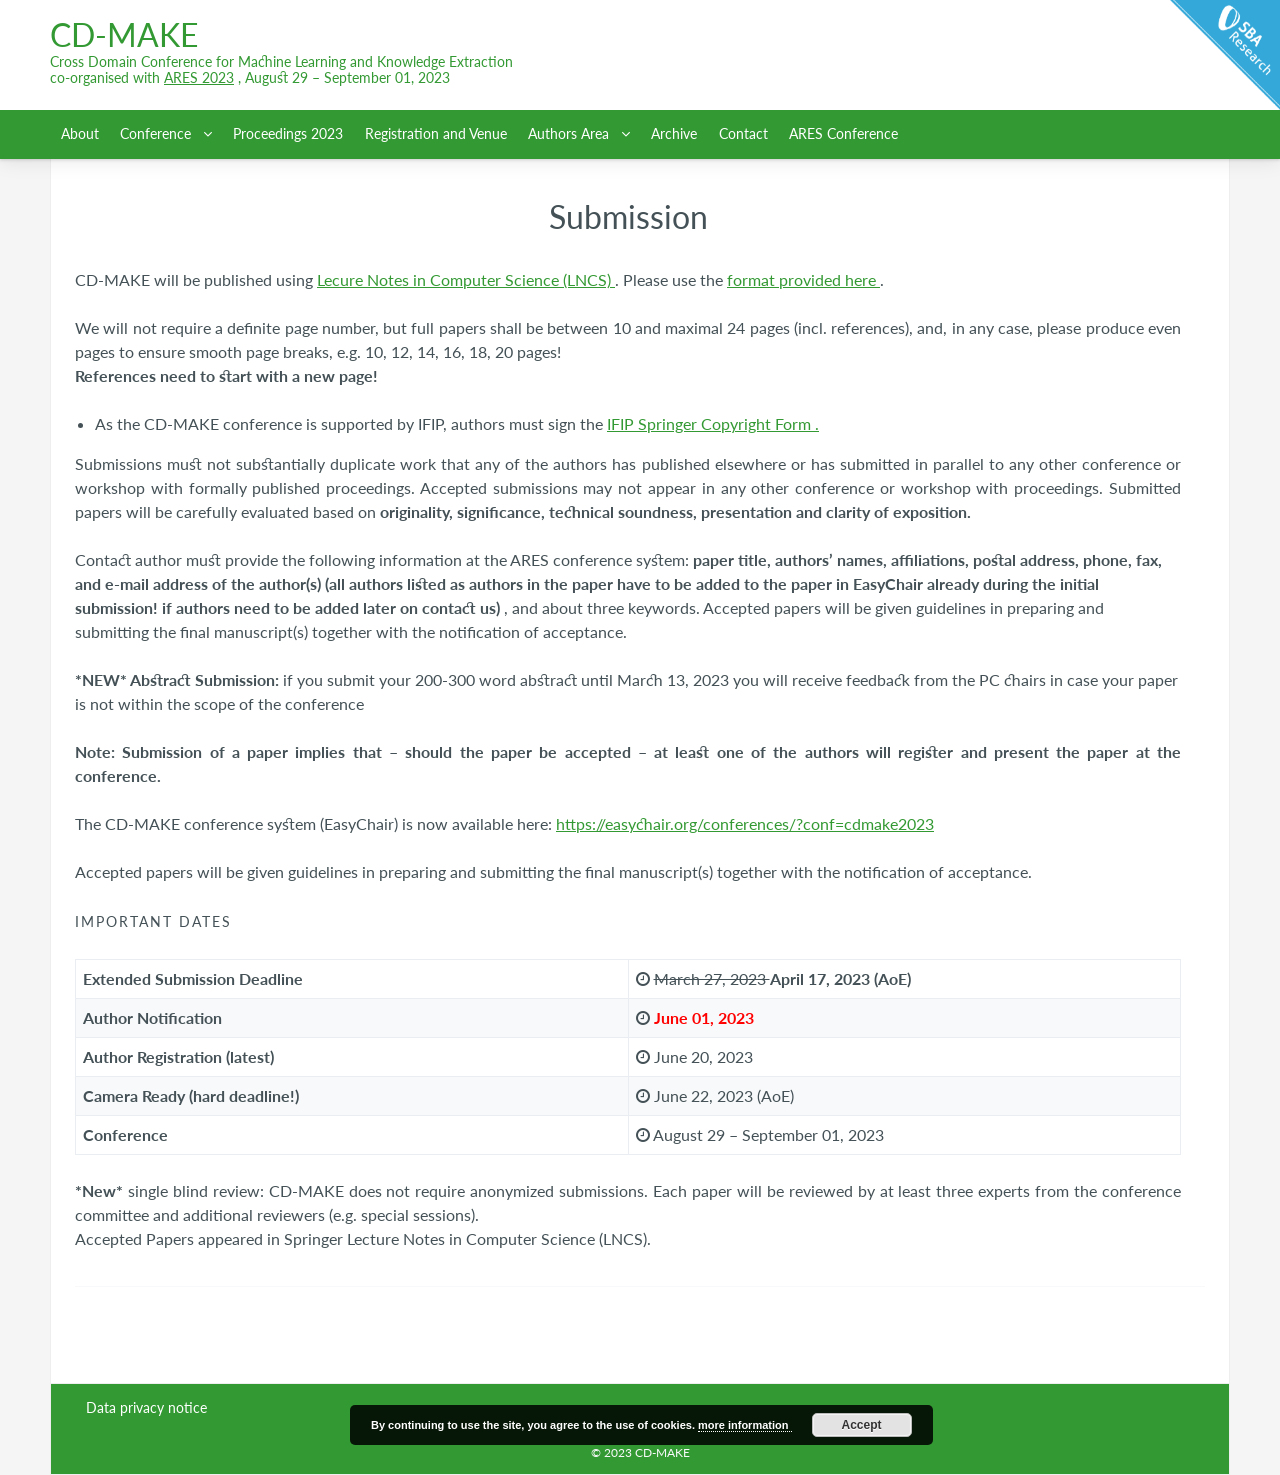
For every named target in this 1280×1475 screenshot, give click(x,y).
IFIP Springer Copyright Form (711, 423)
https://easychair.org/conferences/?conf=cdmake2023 (745, 823)
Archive (674, 133)
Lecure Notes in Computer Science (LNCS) (466, 279)
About (80, 133)
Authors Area (570, 133)
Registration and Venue (436, 133)
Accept (862, 1425)
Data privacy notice (146, 1407)
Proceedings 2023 (288, 133)
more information (745, 1425)
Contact (743, 133)
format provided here (803, 279)
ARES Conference (843, 133)
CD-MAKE (124, 35)
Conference (157, 133)
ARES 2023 (199, 78)
